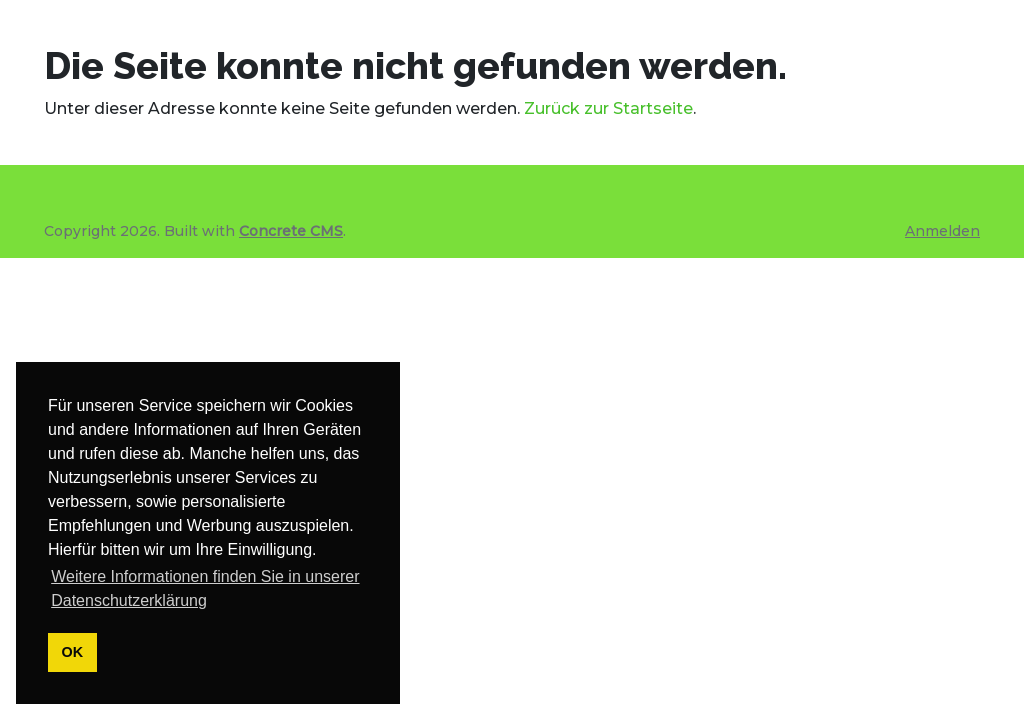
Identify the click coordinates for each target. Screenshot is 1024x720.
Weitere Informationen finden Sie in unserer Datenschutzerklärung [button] (205, 588)
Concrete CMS (291, 231)
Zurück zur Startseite (608, 108)
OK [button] (73, 652)
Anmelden (942, 231)
